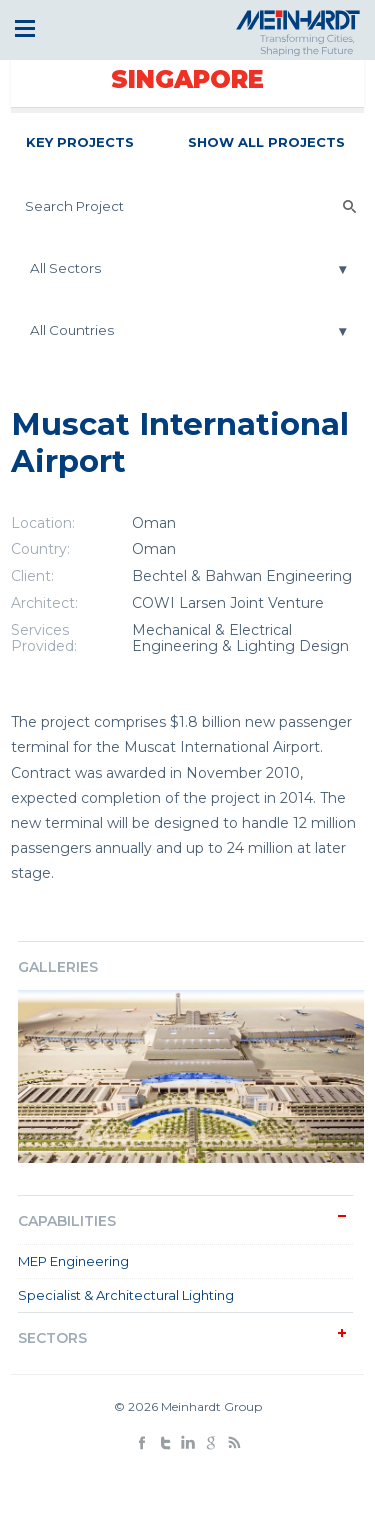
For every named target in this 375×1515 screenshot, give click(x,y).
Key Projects (80, 142)
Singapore (187, 79)
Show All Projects (266, 142)
